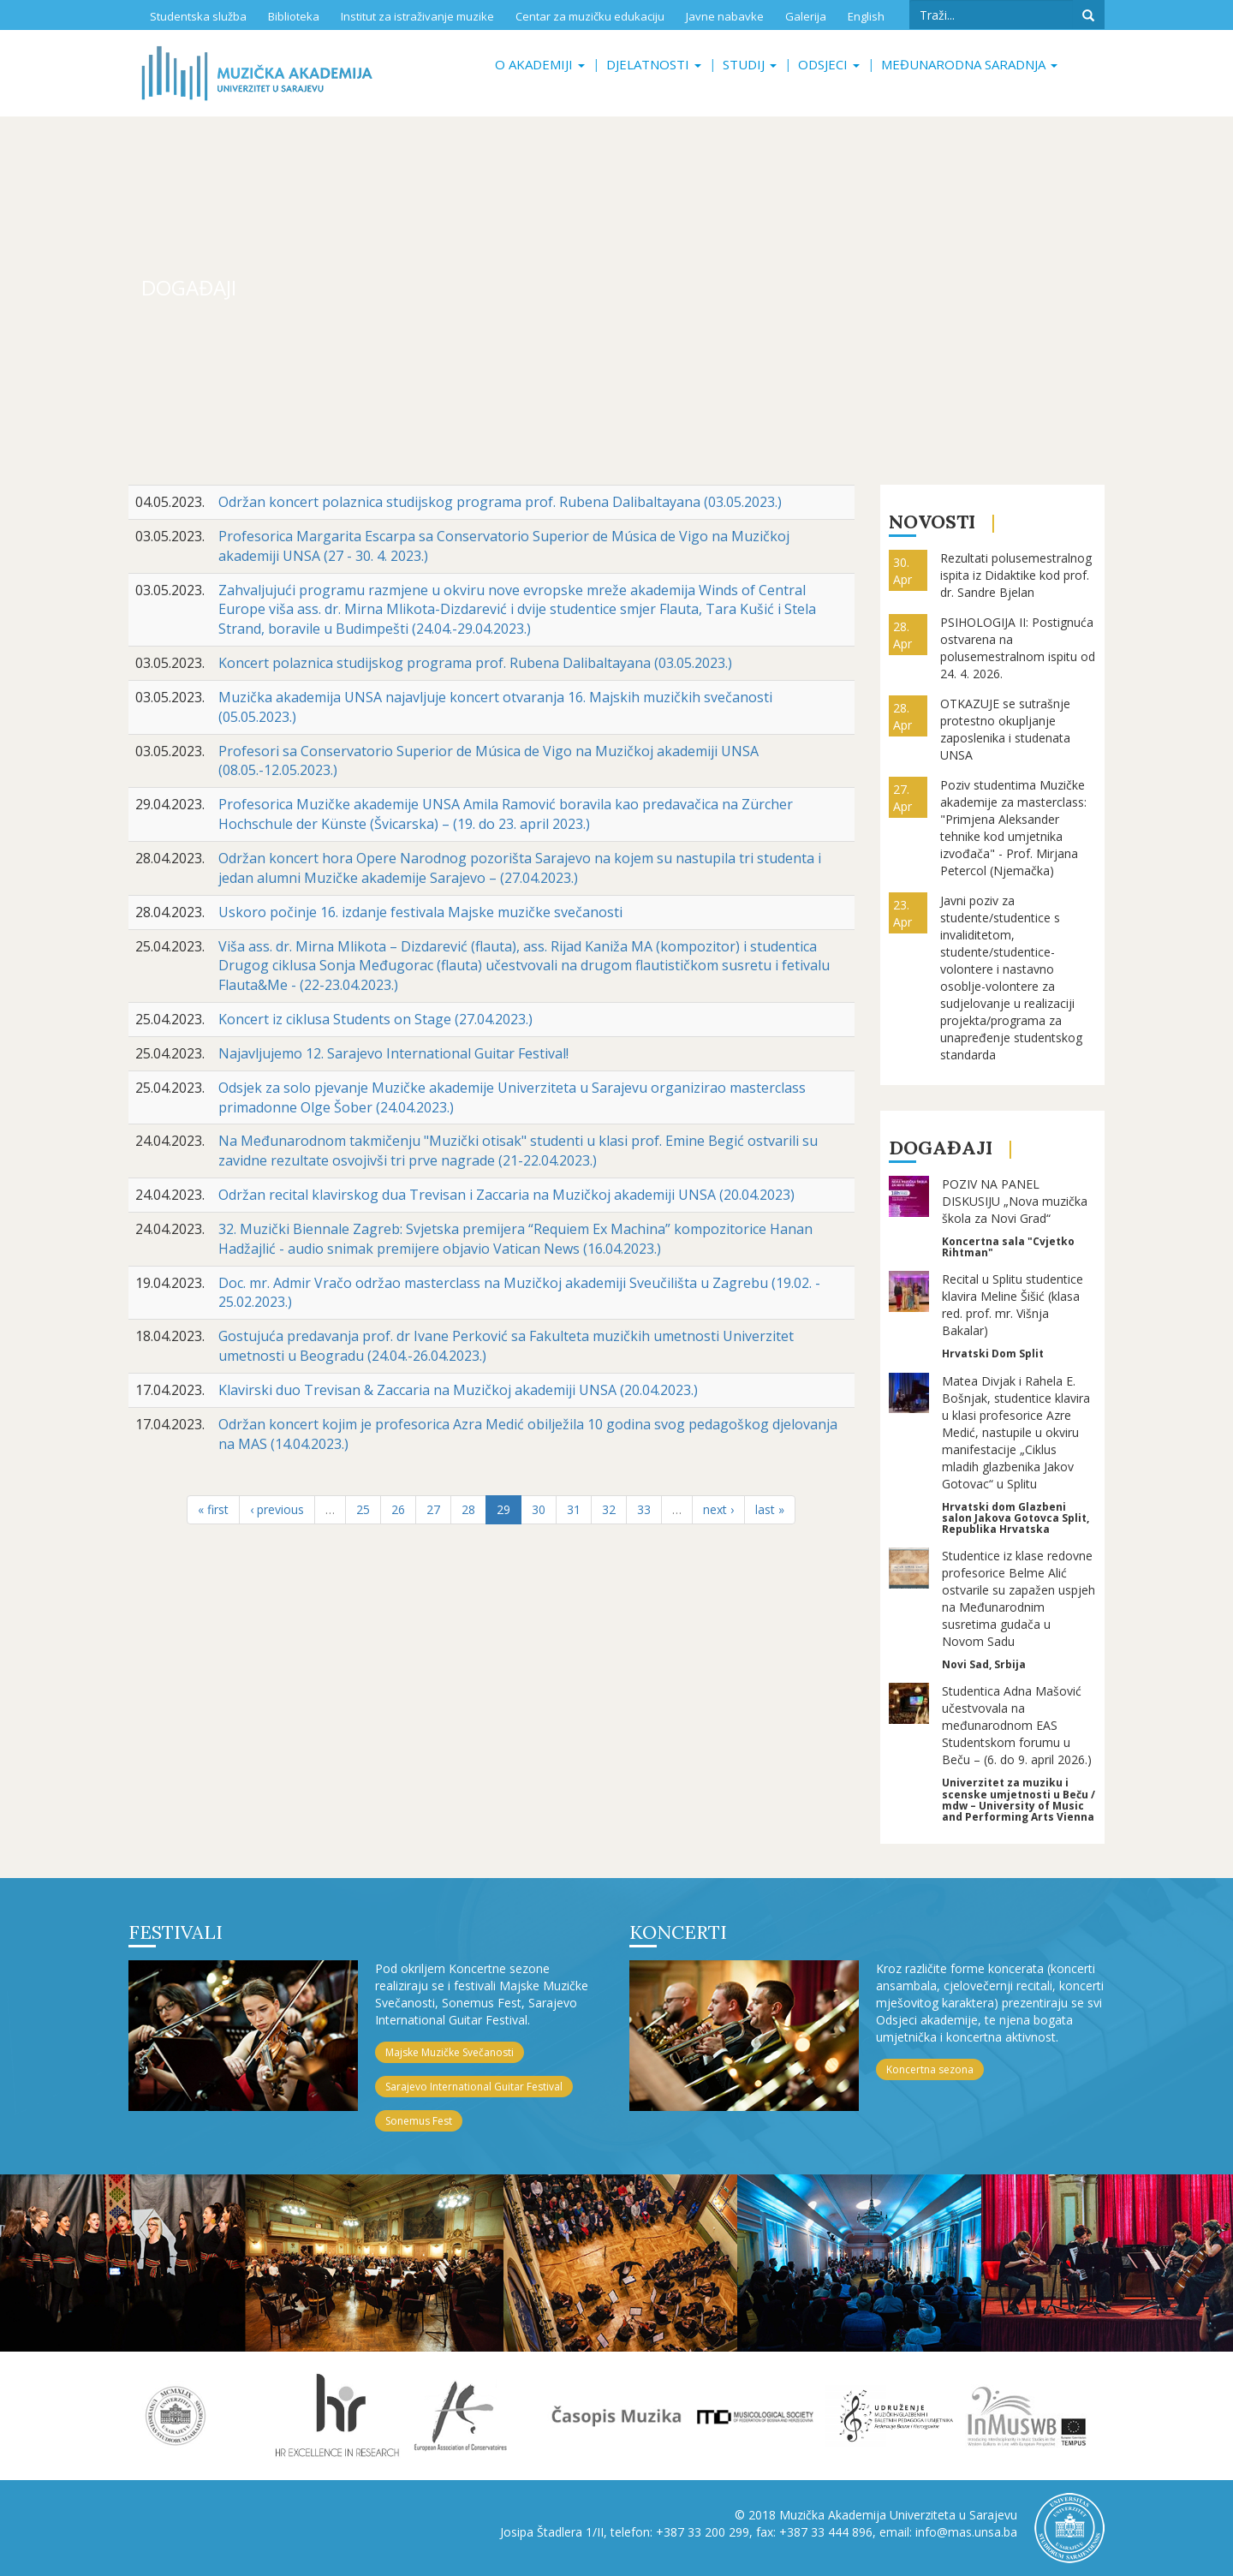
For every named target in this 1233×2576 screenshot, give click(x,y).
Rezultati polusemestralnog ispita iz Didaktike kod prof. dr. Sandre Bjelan (1016, 575)
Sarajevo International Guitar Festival (474, 2086)
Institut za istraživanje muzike (417, 16)
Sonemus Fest (418, 2121)
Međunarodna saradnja (969, 64)
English (866, 16)
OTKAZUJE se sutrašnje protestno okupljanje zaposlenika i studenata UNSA (1005, 729)
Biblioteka (293, 16)
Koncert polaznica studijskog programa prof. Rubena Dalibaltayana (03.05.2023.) (475, 662)
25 (363, 1509)
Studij (750, 64)
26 (398, 1509)
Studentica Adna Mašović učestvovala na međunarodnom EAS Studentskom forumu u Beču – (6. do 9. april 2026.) (1017, 1725)
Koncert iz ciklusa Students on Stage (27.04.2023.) (375, 1019)
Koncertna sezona (930, 2069)
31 (574, 1509)
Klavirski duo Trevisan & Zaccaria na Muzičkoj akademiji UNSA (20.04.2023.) (458, 1389)
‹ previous (277, 1509)
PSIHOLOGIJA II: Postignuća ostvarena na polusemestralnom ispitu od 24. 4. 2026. (1017, 648)
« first (213, 1509)
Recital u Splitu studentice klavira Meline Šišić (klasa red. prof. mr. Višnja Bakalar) (1012, 1305)
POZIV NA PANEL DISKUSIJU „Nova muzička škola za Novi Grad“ (1014, 1201)
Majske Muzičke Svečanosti (449, 2052)
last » (769, 1509)
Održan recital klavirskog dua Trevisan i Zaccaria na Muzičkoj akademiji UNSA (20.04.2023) (506, 1194)
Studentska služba (198, 16)
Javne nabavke (725, 16)
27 (433, 1509)
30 (538, 1509)
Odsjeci (829, 64)
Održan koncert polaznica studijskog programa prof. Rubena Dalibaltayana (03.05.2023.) (500, 501)
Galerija (805, 16)
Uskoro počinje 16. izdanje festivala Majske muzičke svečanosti (420, 912)
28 (468, 1509)
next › (718, 1509)
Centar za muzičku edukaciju (589, 16)
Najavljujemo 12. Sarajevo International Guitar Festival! (393, 1053)
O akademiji (540, 64)
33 (644, 1509)
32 (609, 1509)
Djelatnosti (653, 64)
